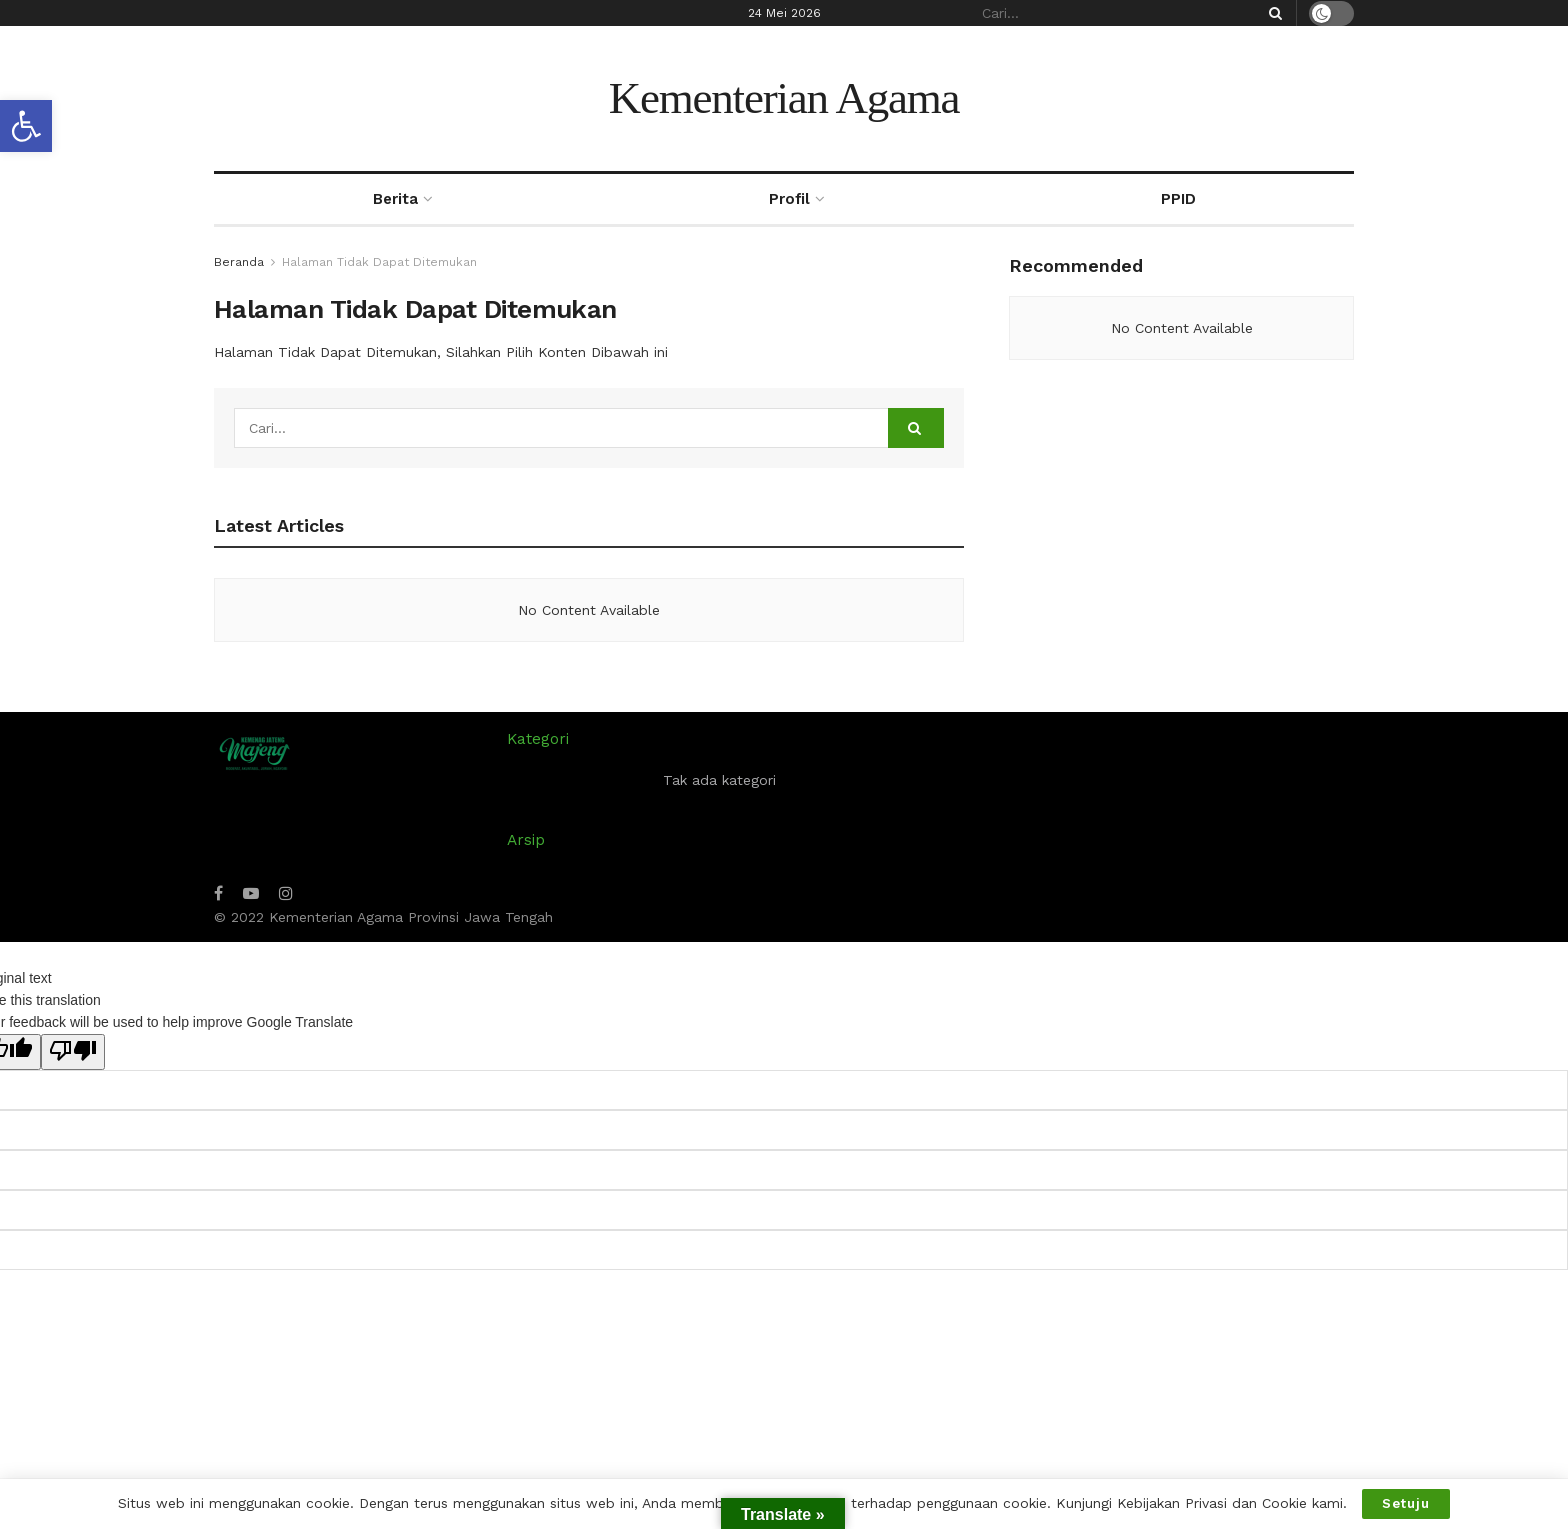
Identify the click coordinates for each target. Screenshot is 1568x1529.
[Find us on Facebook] (218, 893)
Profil (789, 199)
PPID (1178, 199)
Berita (395, 199)
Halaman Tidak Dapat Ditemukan (379, 262)
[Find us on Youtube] (251, 893)
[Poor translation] (73, 1052)
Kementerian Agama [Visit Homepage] (784, 98)
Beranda (239, 262)
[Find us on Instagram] (286, 893)
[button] (26, 126)
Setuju (1406, 1503)
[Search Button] (1272, 13)
